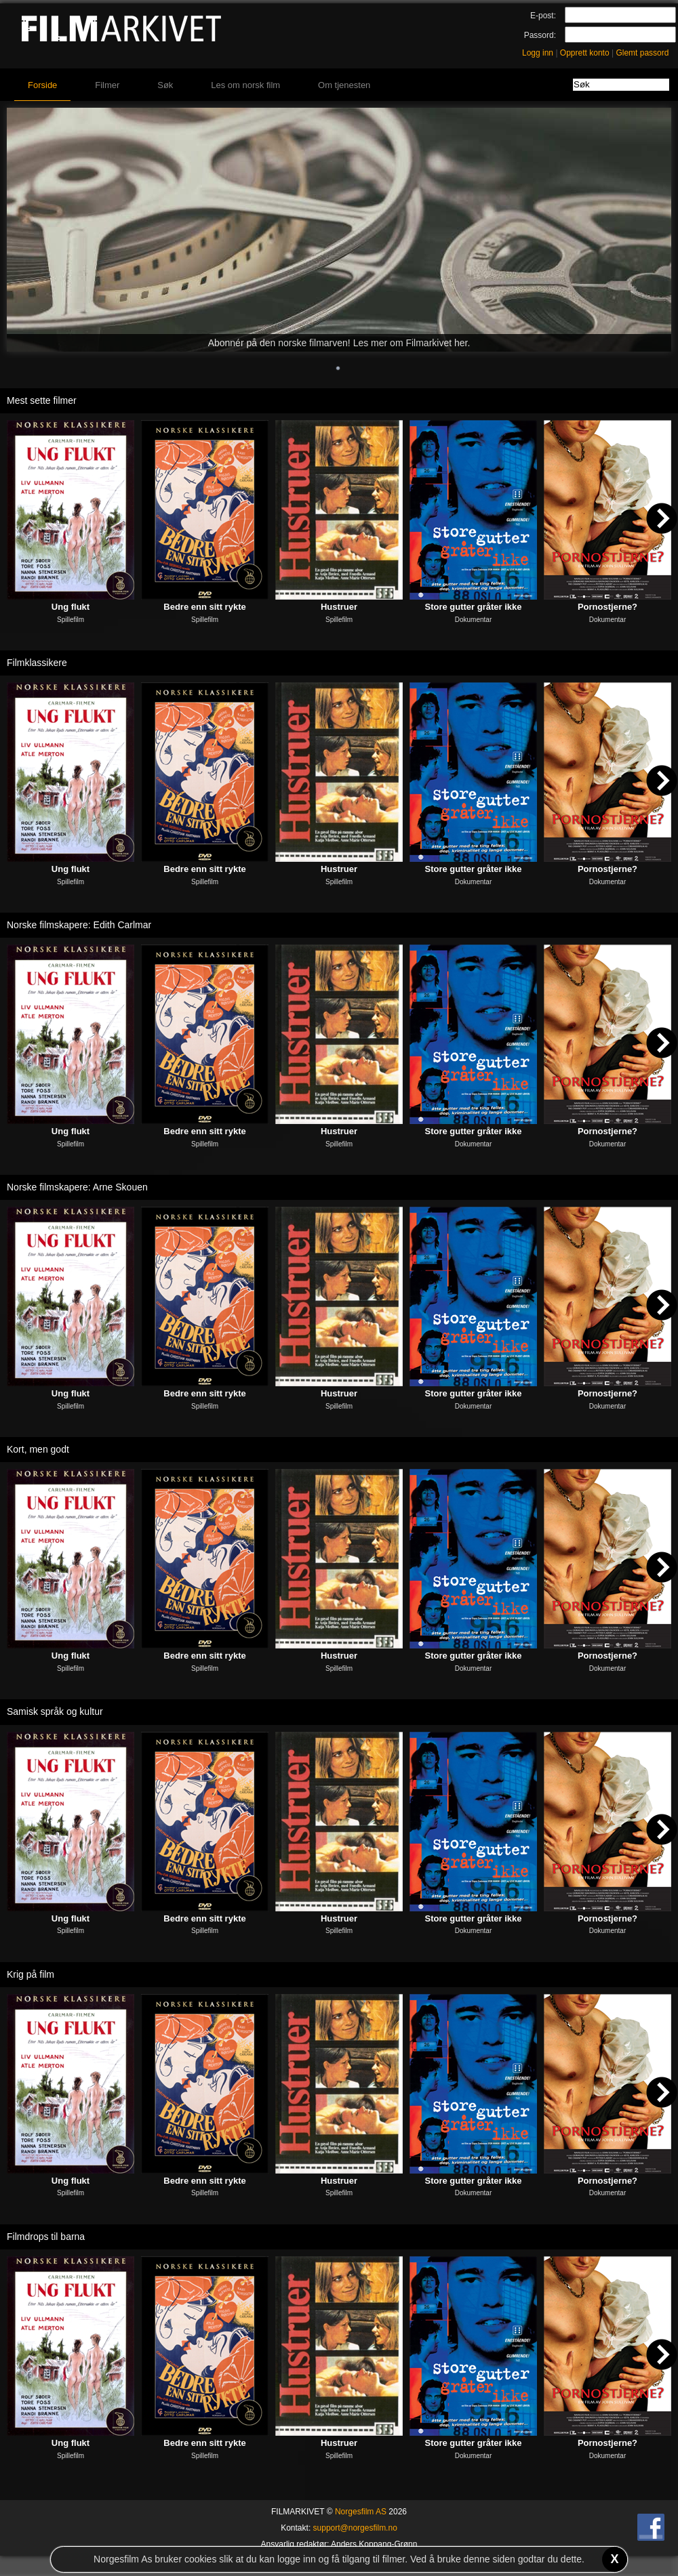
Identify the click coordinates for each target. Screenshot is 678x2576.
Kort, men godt (38, 1449)
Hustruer (339, 607)
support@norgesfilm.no (355, 2528)
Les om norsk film (245, 85)
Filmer (107, 85)
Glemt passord (642, 53)
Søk (165, 85)
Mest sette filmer (42, 400)
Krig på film (30, 1974)
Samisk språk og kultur (55, 1711)
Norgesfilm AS (360, 2511)
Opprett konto (585, 53)
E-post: (543, 15)
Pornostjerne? (607, 607)
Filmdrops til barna (46, 2236)
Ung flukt (70, 607)
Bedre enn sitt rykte (204, 607)
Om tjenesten (344, 85)
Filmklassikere (37, 662)
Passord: (540, 35)
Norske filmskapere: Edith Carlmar (79, 924)
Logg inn (537, 53)
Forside (42, 85)
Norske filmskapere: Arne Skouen (77, 1187)
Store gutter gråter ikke (472, 607)
